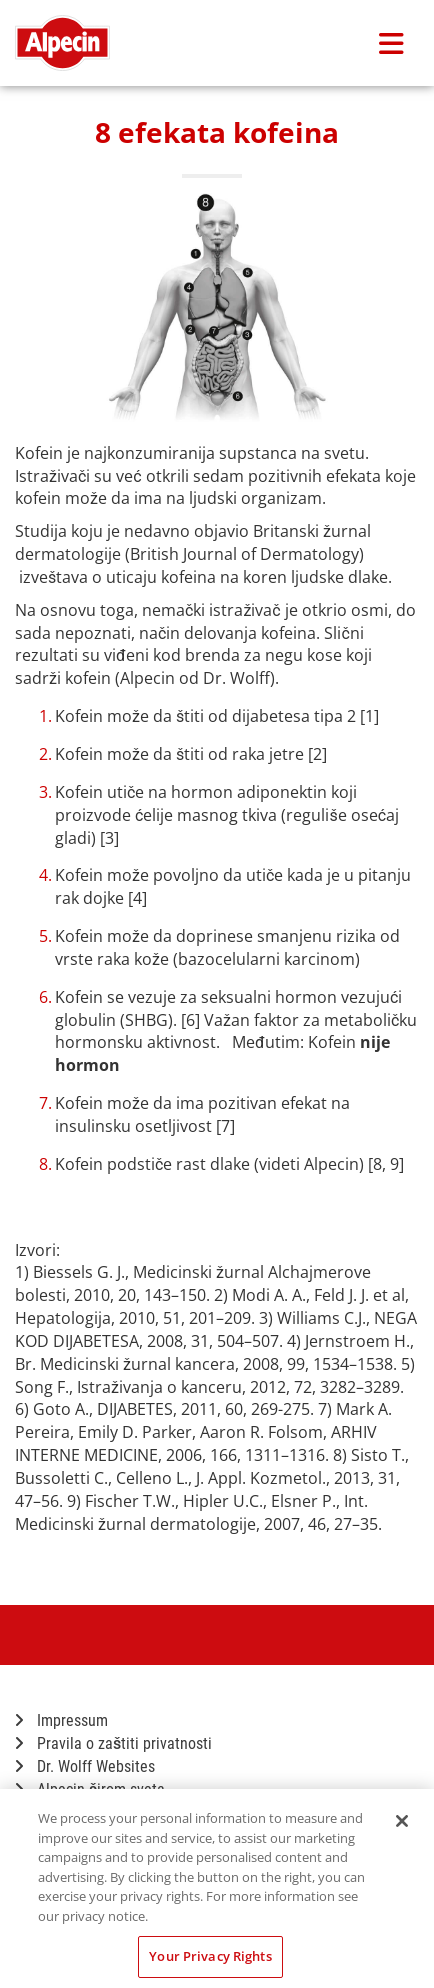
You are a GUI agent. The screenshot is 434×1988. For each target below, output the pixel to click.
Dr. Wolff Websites (85, 1766)
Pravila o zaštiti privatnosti (113, 1743)
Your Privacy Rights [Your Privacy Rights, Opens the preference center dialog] (210, 1956)
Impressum (61, 1720)
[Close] (402, 1821)
